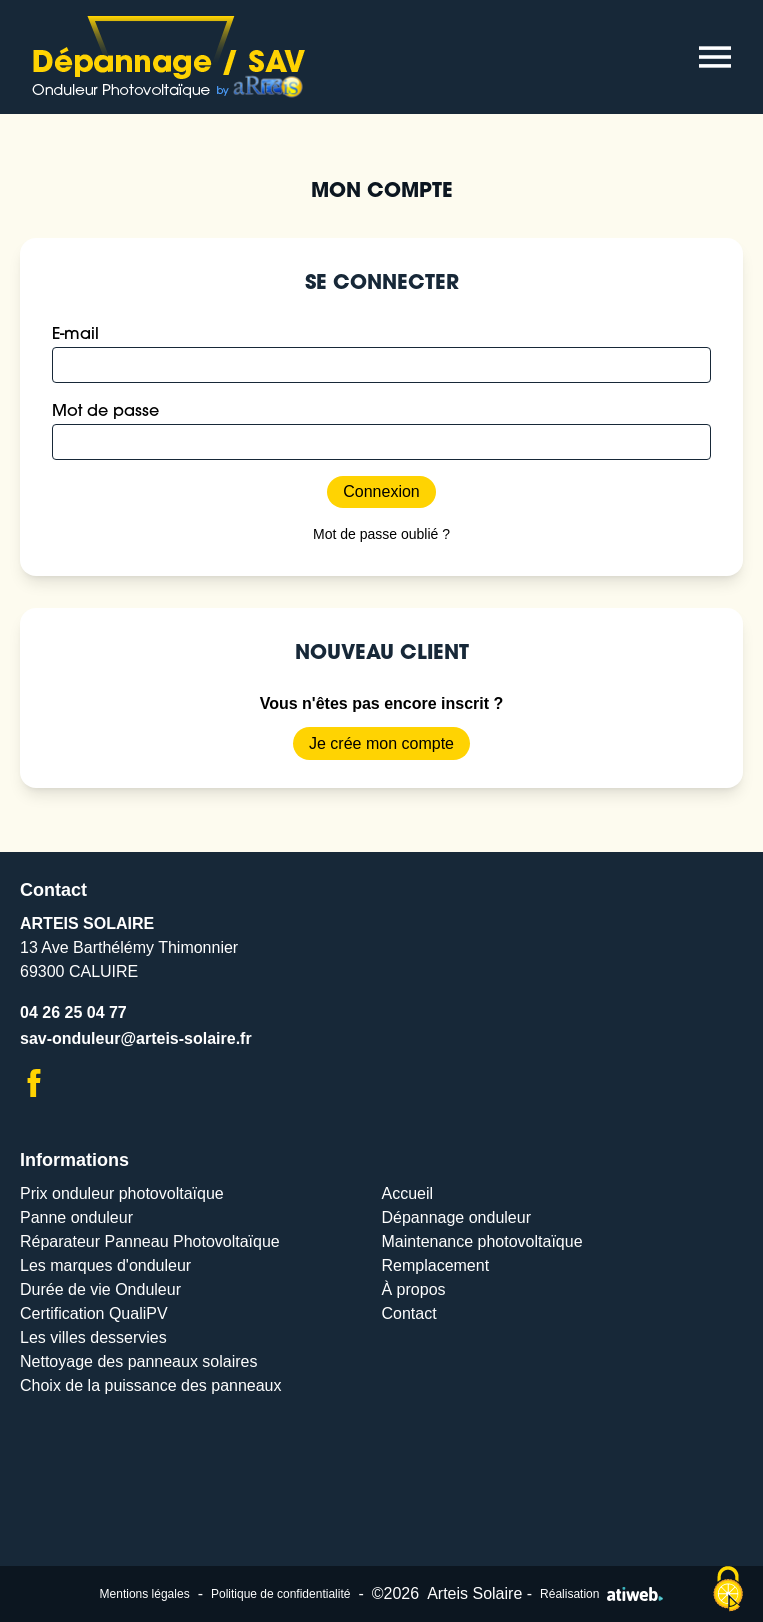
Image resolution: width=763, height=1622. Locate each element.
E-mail (75, 335)
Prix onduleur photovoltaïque (122, 1193)
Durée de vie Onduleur (100, 1289)
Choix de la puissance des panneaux (151, 1385)
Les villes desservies (93, 1337)
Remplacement (436, 1265)
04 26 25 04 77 (73, 1012)
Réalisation (601, 1594)
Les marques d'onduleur (105, 1265)
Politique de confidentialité (280, 1594)
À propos (414, 1289)
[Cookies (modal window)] (728, 1589)
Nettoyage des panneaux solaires (139, 1361)
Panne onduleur (76, 1217)
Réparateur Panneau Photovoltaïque (150, 1241)
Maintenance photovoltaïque (482, 1241)
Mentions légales (145, 1594)
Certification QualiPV (94, 1313)
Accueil (408, 1193)
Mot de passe (105, 412)
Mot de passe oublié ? (381, 534)
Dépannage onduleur (456, 1217)
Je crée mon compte (381, 743)
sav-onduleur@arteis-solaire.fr (136, 1038)
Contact (409, 1313)
